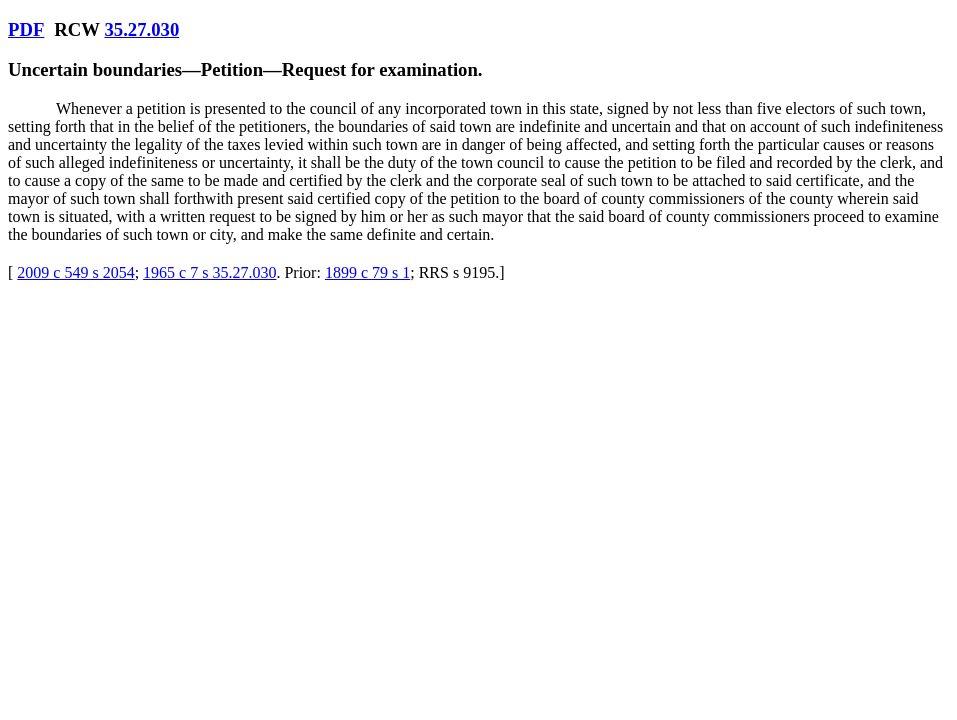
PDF (26, 29)
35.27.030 (141, 29)
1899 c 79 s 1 (367, 272)
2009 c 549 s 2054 (75, 272)
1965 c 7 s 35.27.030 (209, 272)
